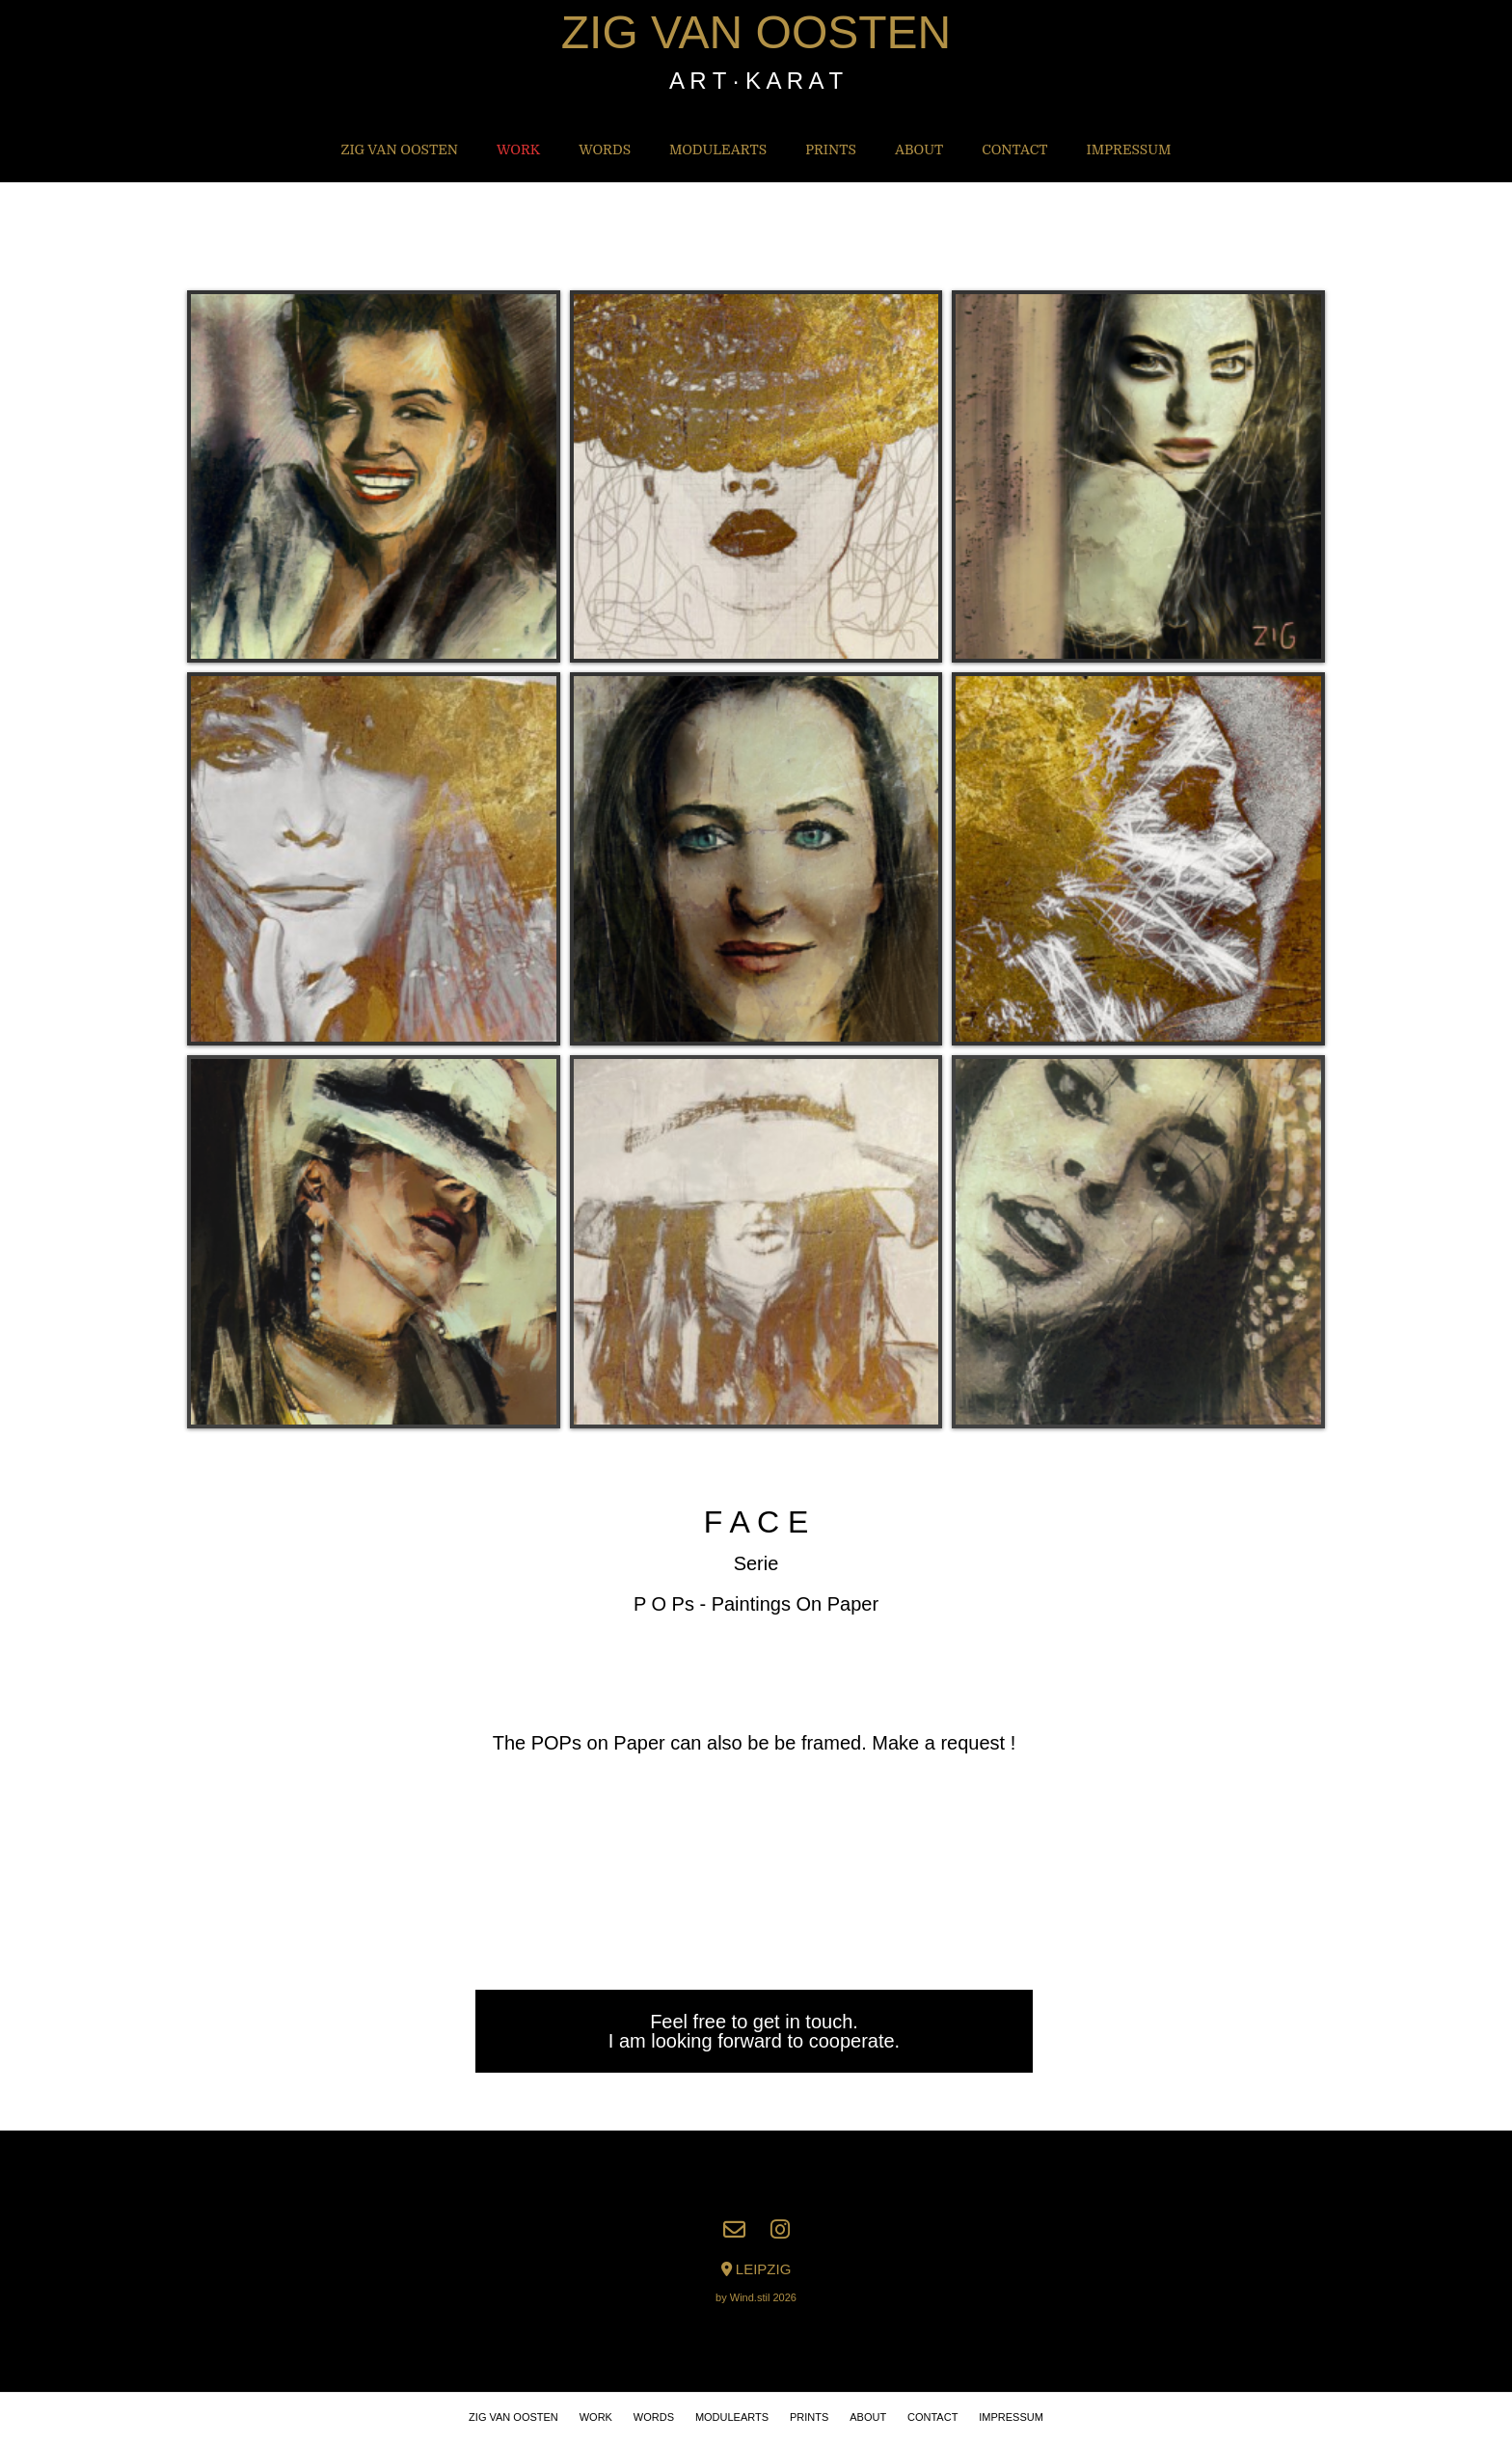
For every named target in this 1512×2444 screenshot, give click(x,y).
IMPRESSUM (1129, 149)
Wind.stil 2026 (763, 2297)
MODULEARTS (718, 149)
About (919, 149)
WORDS (605, 149)
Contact (1014, 149)
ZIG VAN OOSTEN (756, 33)
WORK (518, 149)
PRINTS (830, 149)
